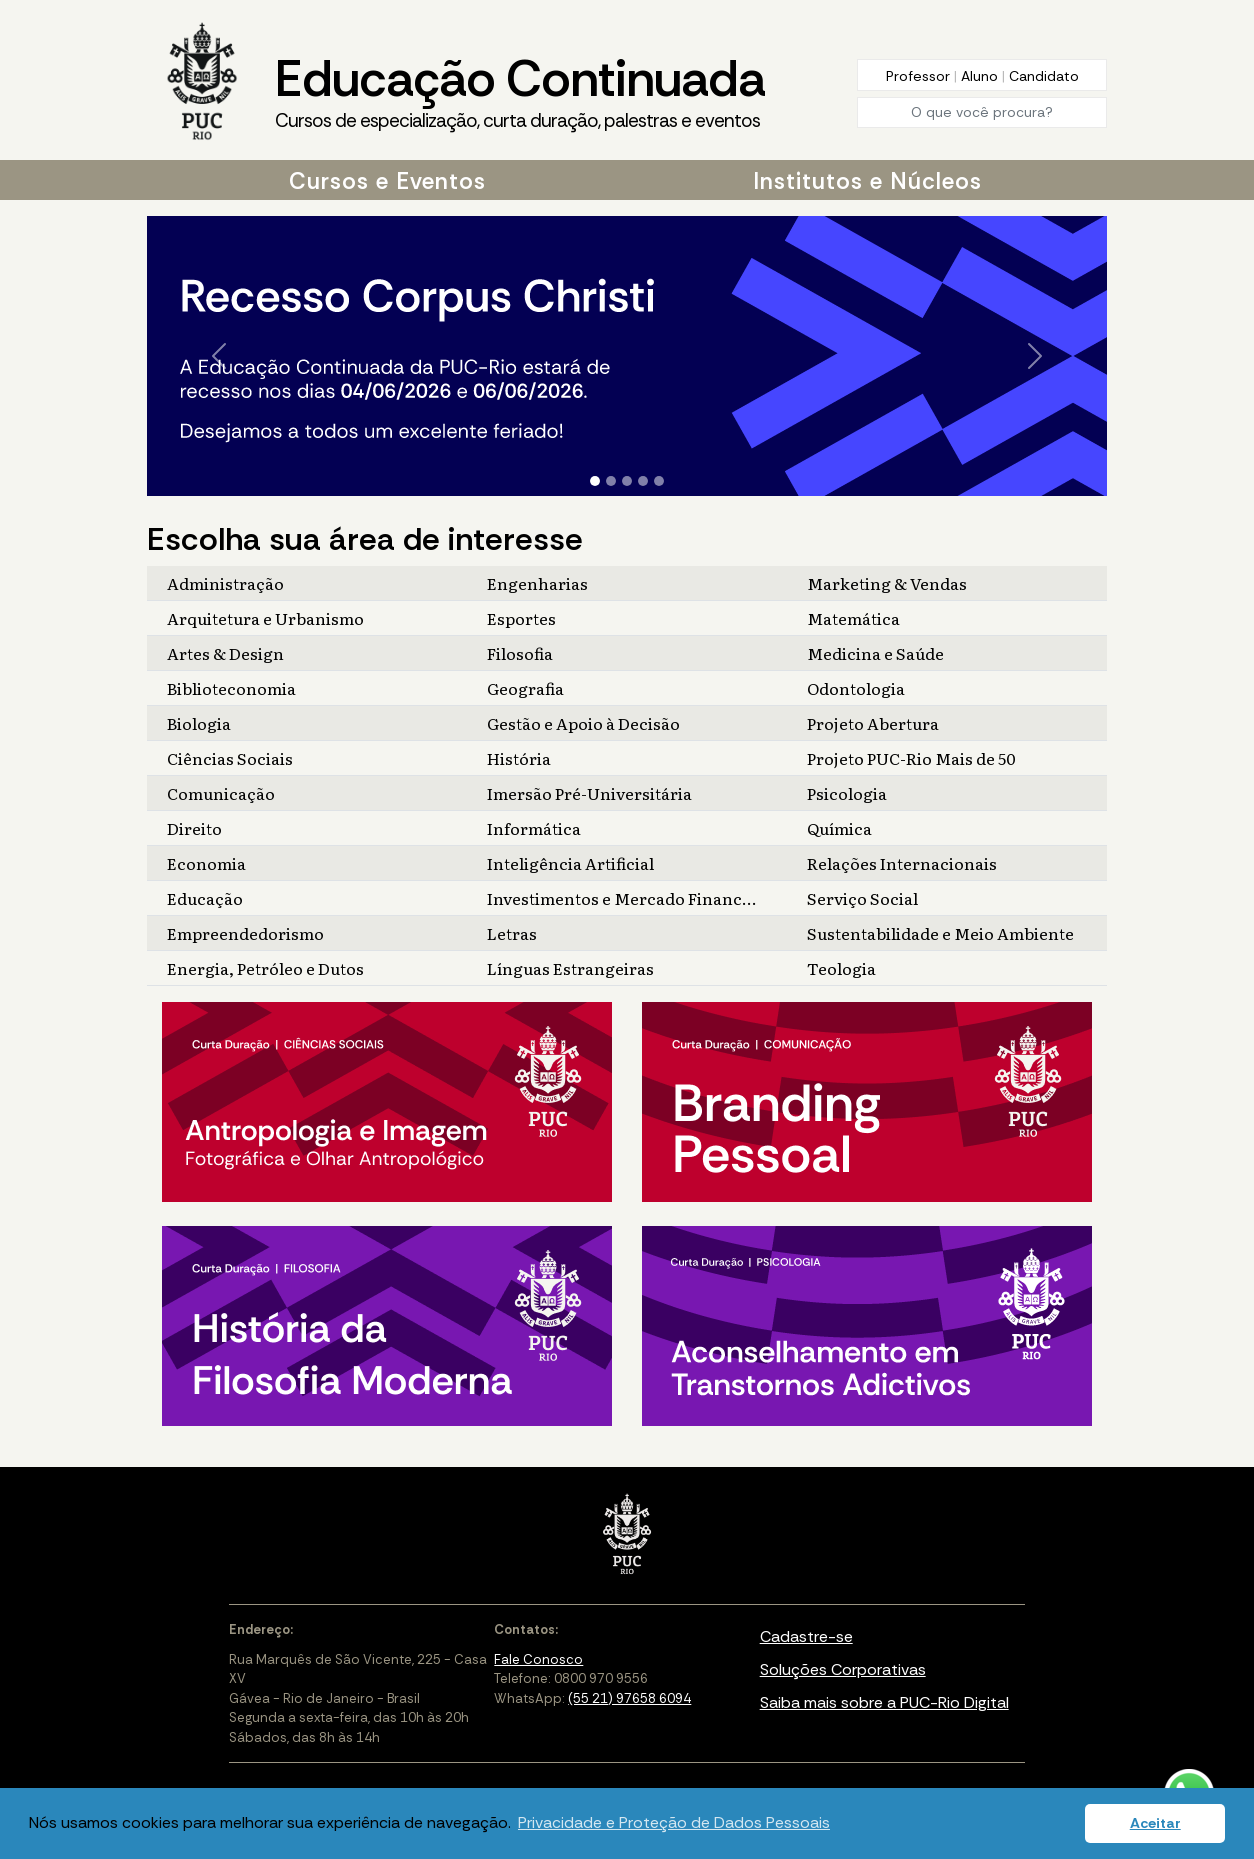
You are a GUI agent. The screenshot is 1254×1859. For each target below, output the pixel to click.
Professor (920, 76)
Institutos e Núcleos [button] (867, 181)
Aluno (981, 76)
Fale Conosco (538, 1659)
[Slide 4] (643, 481)
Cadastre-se (806, 1636)
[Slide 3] (627, 481)
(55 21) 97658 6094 (629, 1698)
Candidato (1044, 76)
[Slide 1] (595, 481)
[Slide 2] (611, 481)
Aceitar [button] (1155, 1823)
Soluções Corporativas (843, 1669)
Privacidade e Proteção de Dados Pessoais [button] (674, 1822)
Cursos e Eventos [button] (387, 181)
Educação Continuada (520, 91)
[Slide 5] (659, 481)
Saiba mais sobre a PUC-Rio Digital (884, 1702)
